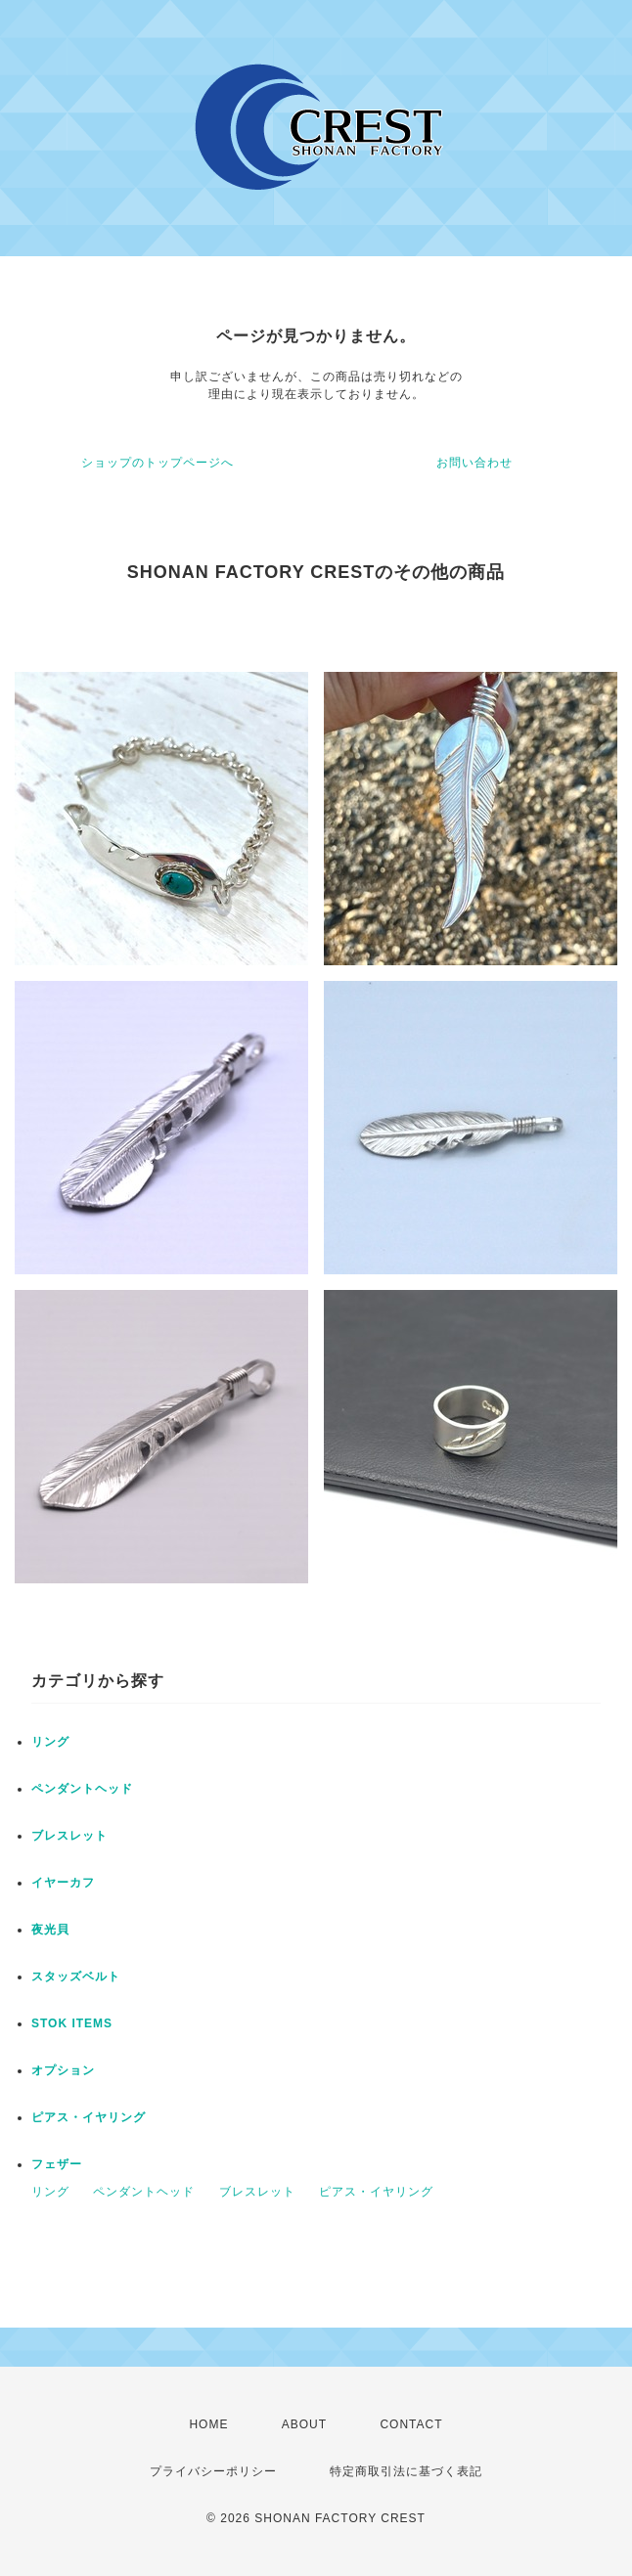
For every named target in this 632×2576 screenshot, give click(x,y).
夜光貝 (50, 1929)
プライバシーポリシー (213, 2471)
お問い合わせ (474, 462)
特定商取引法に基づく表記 (406, 2471)
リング (50, 1742)
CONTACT (411, 2424)
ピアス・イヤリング (88, 2117)
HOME (208, 2424)
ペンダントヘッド (82, 1789)
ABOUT (304, 2424)
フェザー (56, 2164)
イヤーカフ (63, 1882)
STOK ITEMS (72, 2023)
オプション (63, 2070)
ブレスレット (69, 1836)
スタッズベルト (75, 1976)
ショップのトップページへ (157, 462)
